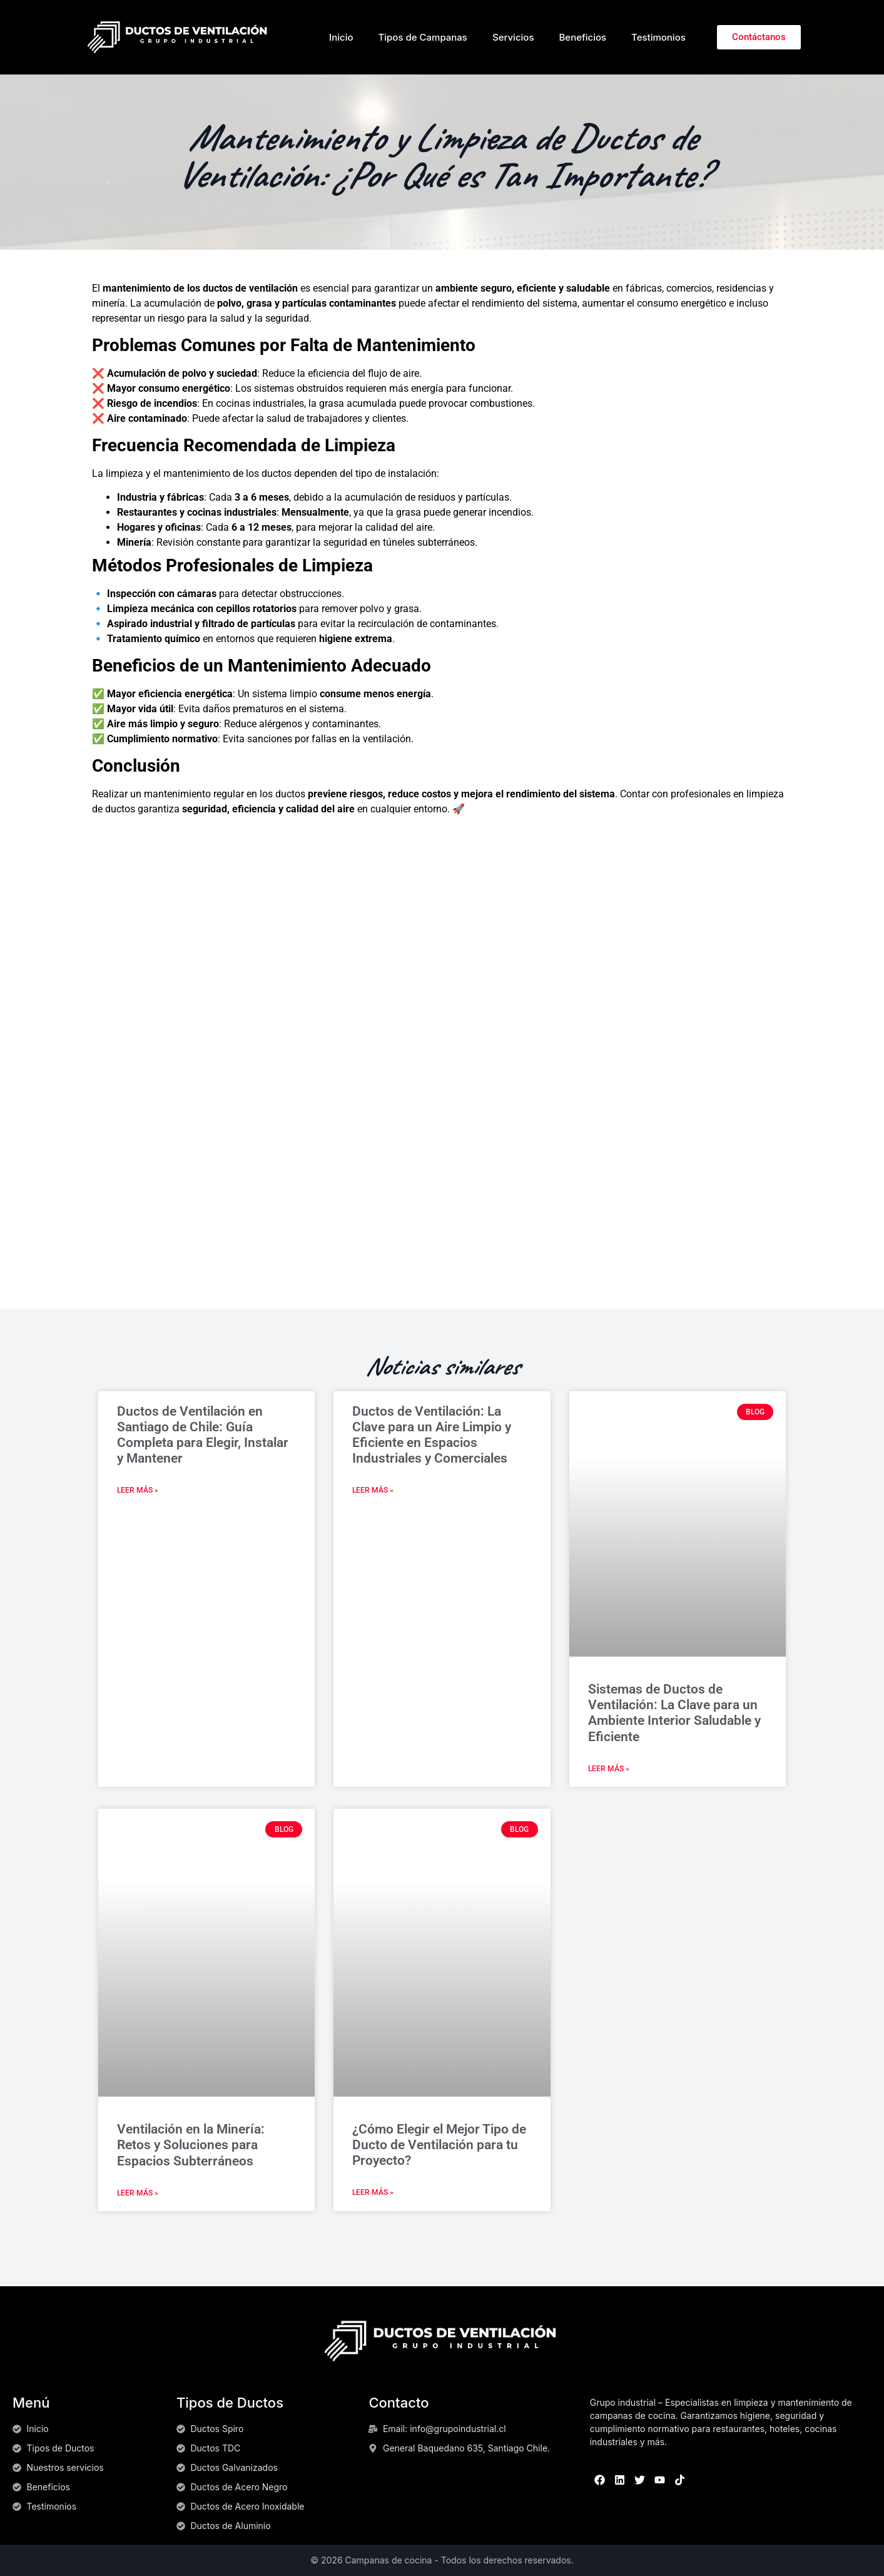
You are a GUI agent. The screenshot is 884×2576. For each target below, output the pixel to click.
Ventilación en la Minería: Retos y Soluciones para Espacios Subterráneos (191, 2145)
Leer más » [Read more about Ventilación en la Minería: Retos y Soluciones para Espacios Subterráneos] (137, 2193)
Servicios (513, 37)
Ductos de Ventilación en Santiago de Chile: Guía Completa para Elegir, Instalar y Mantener (202, 1435)
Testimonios (658, 37)
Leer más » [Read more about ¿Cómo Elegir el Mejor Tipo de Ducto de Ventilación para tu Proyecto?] (373, 2192)
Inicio (341, 37)
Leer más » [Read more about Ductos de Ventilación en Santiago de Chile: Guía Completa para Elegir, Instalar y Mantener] (137, 1490)
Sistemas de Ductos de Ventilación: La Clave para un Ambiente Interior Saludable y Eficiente (674, 1713)
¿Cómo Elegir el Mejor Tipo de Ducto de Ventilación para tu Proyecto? (439, 2145)
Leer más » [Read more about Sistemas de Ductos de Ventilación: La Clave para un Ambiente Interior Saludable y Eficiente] (608, 1768)
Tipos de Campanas (422, 37)
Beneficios (582, 37)
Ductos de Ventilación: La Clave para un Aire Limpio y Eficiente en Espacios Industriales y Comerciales (431, 1435)
